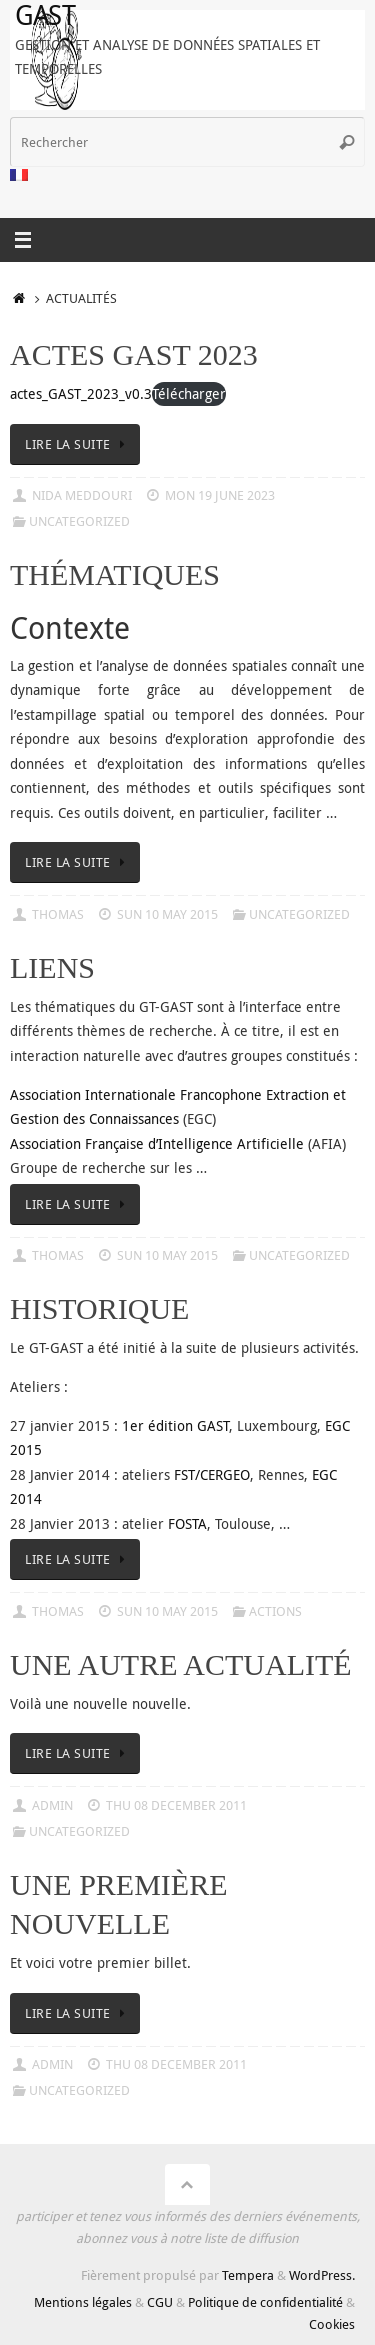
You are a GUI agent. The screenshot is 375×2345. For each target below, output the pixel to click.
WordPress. (322, 2275)
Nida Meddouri (82, 495)
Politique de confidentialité (265, 2302)
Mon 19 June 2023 (220, 495)
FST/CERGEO (212, 1474)
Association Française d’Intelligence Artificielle (157, 1143)
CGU (160, 2302)
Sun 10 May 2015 (167, 914)
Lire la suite (78, 444)
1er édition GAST (175, 1425)
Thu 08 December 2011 (176, 1805)
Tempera (248, 2275)
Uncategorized (79, 521)
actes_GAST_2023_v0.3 (81, 393)
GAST (45, 15)
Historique (99, 1308)
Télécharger (189, 393)
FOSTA (187, 1523)
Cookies (332, 2324)
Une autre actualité (181, 1664)
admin (52, 1805)
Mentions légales (83, 2302)
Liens (52, 967)
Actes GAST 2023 (134, 354)
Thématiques (115, 574)
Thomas (58, 914)
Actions (275, 1611)
